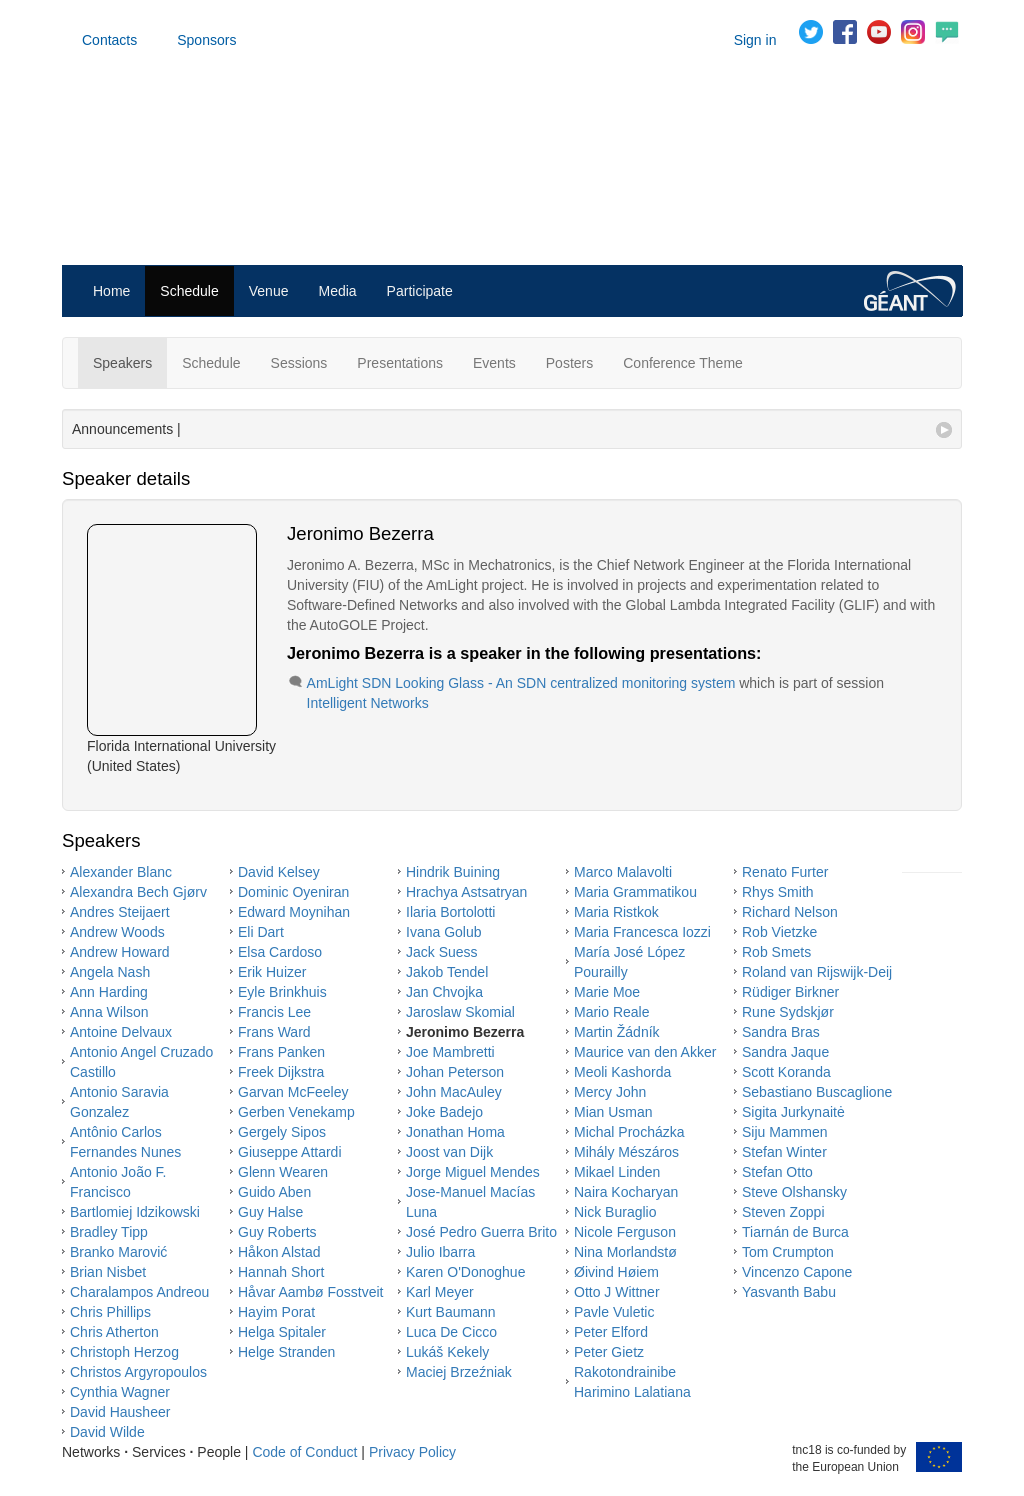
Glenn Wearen (283, 1172)
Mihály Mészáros (626, 1152)
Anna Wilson (109, 1012)
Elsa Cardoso (280, 952)
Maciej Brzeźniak (459, 1372)
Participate (420, 291)
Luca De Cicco (451, 1332)
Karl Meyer (440, 1292)
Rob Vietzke (779, 932)
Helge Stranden (286, 1352)
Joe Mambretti (450, 1052)
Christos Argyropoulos (138, 1372)
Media (337, 291)
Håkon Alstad (279, 1252)
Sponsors (206, 40)
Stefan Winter (784, 1152)
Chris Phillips (110, 1312)
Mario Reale (611, 1012)
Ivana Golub (444, 932)
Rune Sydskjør (788, 1012)
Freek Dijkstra (281, 1072)
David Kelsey (279, 872)
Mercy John (610, 1092)
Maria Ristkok (616, 912)
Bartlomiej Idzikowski (135, 1212)
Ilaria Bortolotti (450, 912)
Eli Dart (261, 932)
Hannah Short (281, 1272)
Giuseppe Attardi (290, 1152)
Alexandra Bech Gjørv (138, 892)
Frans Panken (281, 1052)
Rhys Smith (778, 892)
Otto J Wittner (617, 1292)
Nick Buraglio (615, 1212)
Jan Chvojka (444, 992)
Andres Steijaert (120, 912)
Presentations (400, 363)
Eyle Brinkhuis (282, 992)
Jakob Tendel (447, 972)
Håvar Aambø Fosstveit (311, 1292)
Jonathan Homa (455, 1132)
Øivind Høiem (616, 1272)
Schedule (189, 291)
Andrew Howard (120, 952)
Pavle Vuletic (614, 1312)
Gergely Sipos (282, 1132)
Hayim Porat (276, 1312)
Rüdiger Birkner (790, 992)
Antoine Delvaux (121, 1032)
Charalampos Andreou (139, 1292)
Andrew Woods (117, 932)
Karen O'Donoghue (465, 1272)
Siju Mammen (785, 1132)
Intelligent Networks (368, 703)
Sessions (299, 363)
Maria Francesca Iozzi (642, 932)
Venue (269, 291)
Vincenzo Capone (797, 1272)
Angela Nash (110, 972)
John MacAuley (454, 1092)
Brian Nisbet (108, 1272)
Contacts (109, 40)
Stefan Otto (777, 1172)
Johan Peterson (455, 1072)
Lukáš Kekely (447, 1352)
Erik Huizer (272, 972)
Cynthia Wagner (120, 1392)
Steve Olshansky (794, 1192)
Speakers (122, 363)
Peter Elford (611, 1332)
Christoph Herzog (124, 1352)
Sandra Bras (781, 1032)
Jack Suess (442, 952)
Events (494, 363)
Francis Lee (274, 1012)
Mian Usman (613, 1112)
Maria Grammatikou (635, 892)
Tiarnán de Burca (795, 1232)
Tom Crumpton (788, 1252)
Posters (569, 363)
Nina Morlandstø (625, 1252)
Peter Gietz (609, 1352)
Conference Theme (683, 363)
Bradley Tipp (109, 1232)
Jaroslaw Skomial (460, 1012)
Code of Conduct (304, 1452)
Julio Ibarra (440, 1252)
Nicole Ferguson (625, 1232)
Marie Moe (607, 992)
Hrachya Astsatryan (466, 892)
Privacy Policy (412, 1452)
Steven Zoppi (783, 1212)
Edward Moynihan (294, 912)
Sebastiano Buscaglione (817, 1092)
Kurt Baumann (451, 1312)
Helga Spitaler (282, 1332)
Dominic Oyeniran (293, 892)
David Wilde (107, 1432)
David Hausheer (120, 1412)
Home (111, 291)
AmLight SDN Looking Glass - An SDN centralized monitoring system (521, 683)
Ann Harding (109, 992)
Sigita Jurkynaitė (793, 1112)
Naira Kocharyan (626, 1192)
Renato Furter (785, 872)
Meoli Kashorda (622, 1072)
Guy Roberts (277, 1232)
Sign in (755, 40)
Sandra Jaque (785, 1052)
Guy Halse (270, 1212)
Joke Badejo (444, 1112)
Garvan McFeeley (293, 1092)
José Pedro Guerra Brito (481, 1232)
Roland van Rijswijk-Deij (817, 972)
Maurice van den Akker (645, 1052)
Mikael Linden (617, 1172)
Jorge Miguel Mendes (473, 1172)
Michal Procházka (629, 1132)
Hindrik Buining (453, 872)
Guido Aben (274, 1192)
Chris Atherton (114, 1332)
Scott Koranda (786, 1072)
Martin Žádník (617, 1032)
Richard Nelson (790, 912)
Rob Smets (776, 952)
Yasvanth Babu (789, 1292)
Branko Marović (118, 1252)
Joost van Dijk (449, 1152)
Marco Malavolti (623, 872)
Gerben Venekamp (296, 1112)
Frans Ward (274, 1032)
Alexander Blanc (121, 872)
